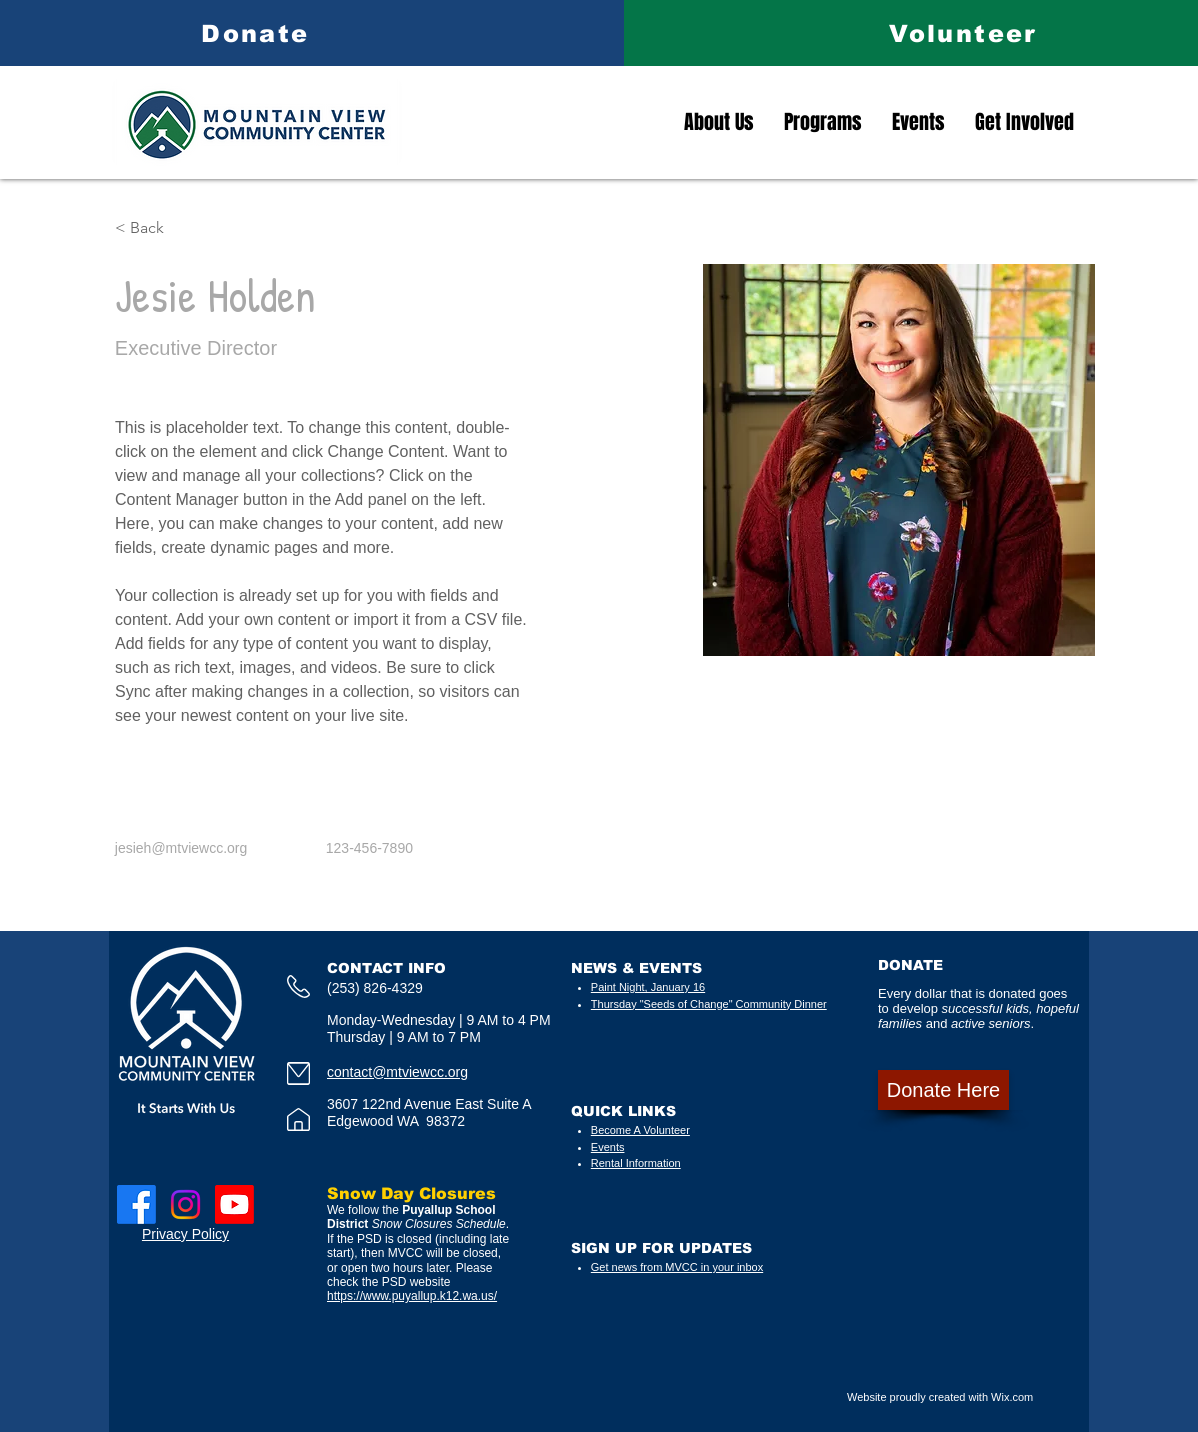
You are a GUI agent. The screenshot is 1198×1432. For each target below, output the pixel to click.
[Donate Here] (943, 1090)
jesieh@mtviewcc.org (181, 848)
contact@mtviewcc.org (397, 1072)
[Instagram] (185, 1204)
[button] (154, 228)
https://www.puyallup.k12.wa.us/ (412, 1296)
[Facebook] (136, 1204)
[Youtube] (234, 1204)
